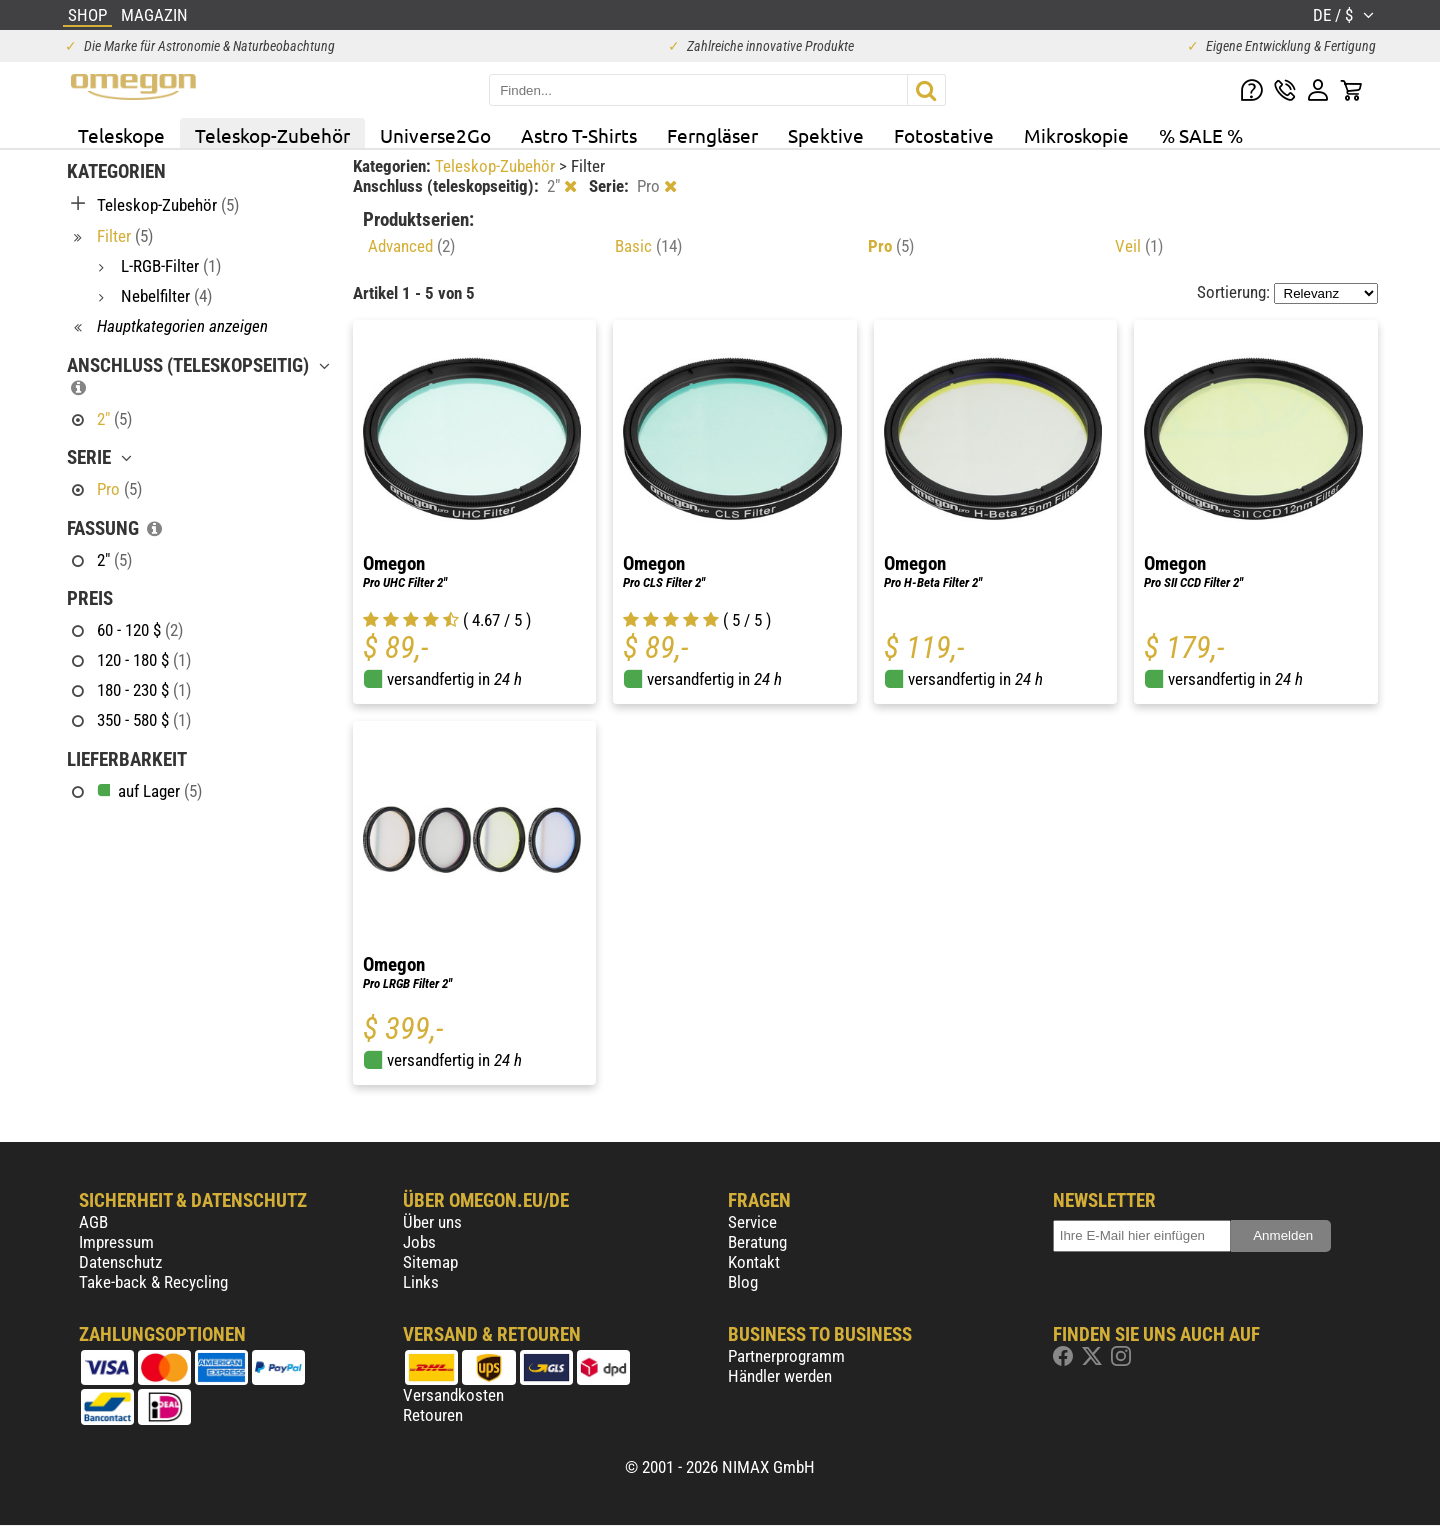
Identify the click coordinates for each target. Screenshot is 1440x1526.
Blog (743, 1282)
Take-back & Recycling (153, 1282)
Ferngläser (712, 135)
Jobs (419, 1242)
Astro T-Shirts (579, 135)
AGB (93, 1222)
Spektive (826, 135)
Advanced (411, 246)
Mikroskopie (1076, 135)
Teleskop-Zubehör (272, 135)
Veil (1139, 246)
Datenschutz (120, 1262)
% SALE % (1201, 135)
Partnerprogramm (786, 1356)
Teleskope (121, 135)
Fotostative (944, 135)
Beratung (757, 1242)
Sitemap (430, 1262)
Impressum (116, 1242)
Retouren (433, 1415)
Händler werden (780, 1376)
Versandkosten (453, 1395)
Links (421, 1282)
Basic (648, 246)
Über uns (432, 1222)
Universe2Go (435, 135)
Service (752, 1222)
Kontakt (754, 1262)
